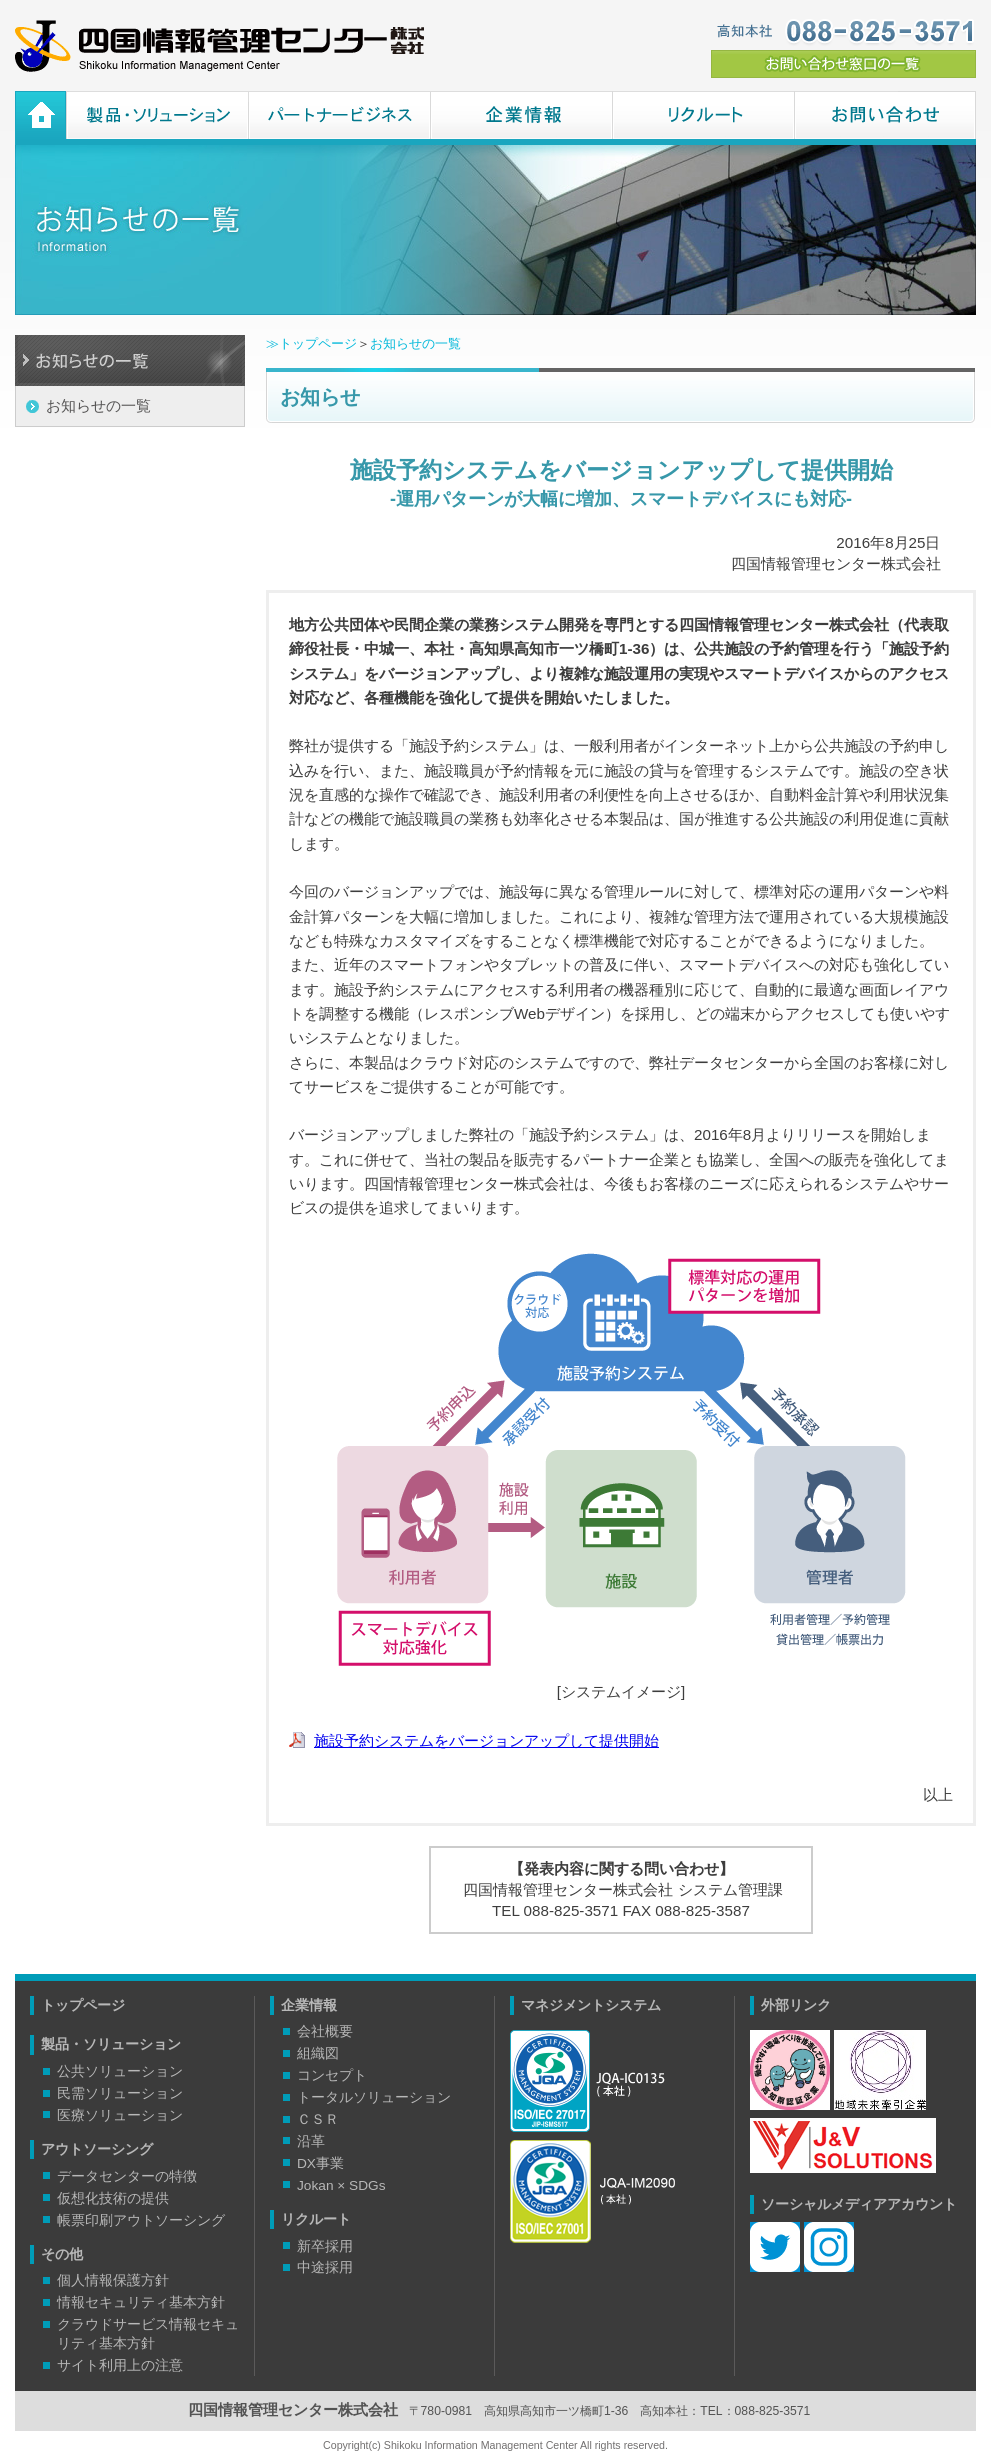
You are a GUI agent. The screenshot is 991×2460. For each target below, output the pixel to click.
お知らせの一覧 (98, 405)
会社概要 (325, 2031)
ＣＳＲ (318, 2119)
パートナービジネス (339, 118)
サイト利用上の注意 (120, 2365)
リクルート (703, 118)
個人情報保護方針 (113, 2280)
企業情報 (521, 118)
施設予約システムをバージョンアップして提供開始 (486, 1740)
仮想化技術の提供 (113, 2198)
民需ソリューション (120, 2093)
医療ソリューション (120, 2115)
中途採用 (325, 2267)
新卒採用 (325, 2246)
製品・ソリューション (157, 118)
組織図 (318, 2053)
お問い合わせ (885, 118)
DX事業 (320, 2163)
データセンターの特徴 (127, 2176)
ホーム (40, 118)
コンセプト (332, 2075)
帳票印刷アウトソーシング (141, 2220)
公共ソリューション (120, 2071)
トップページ (83, 2005)
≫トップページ (311, 343)
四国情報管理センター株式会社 (219, 46)
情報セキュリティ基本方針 (141, 2302)
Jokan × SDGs (341, 2185)
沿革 (311, 2141)
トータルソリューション (374, 2097)
